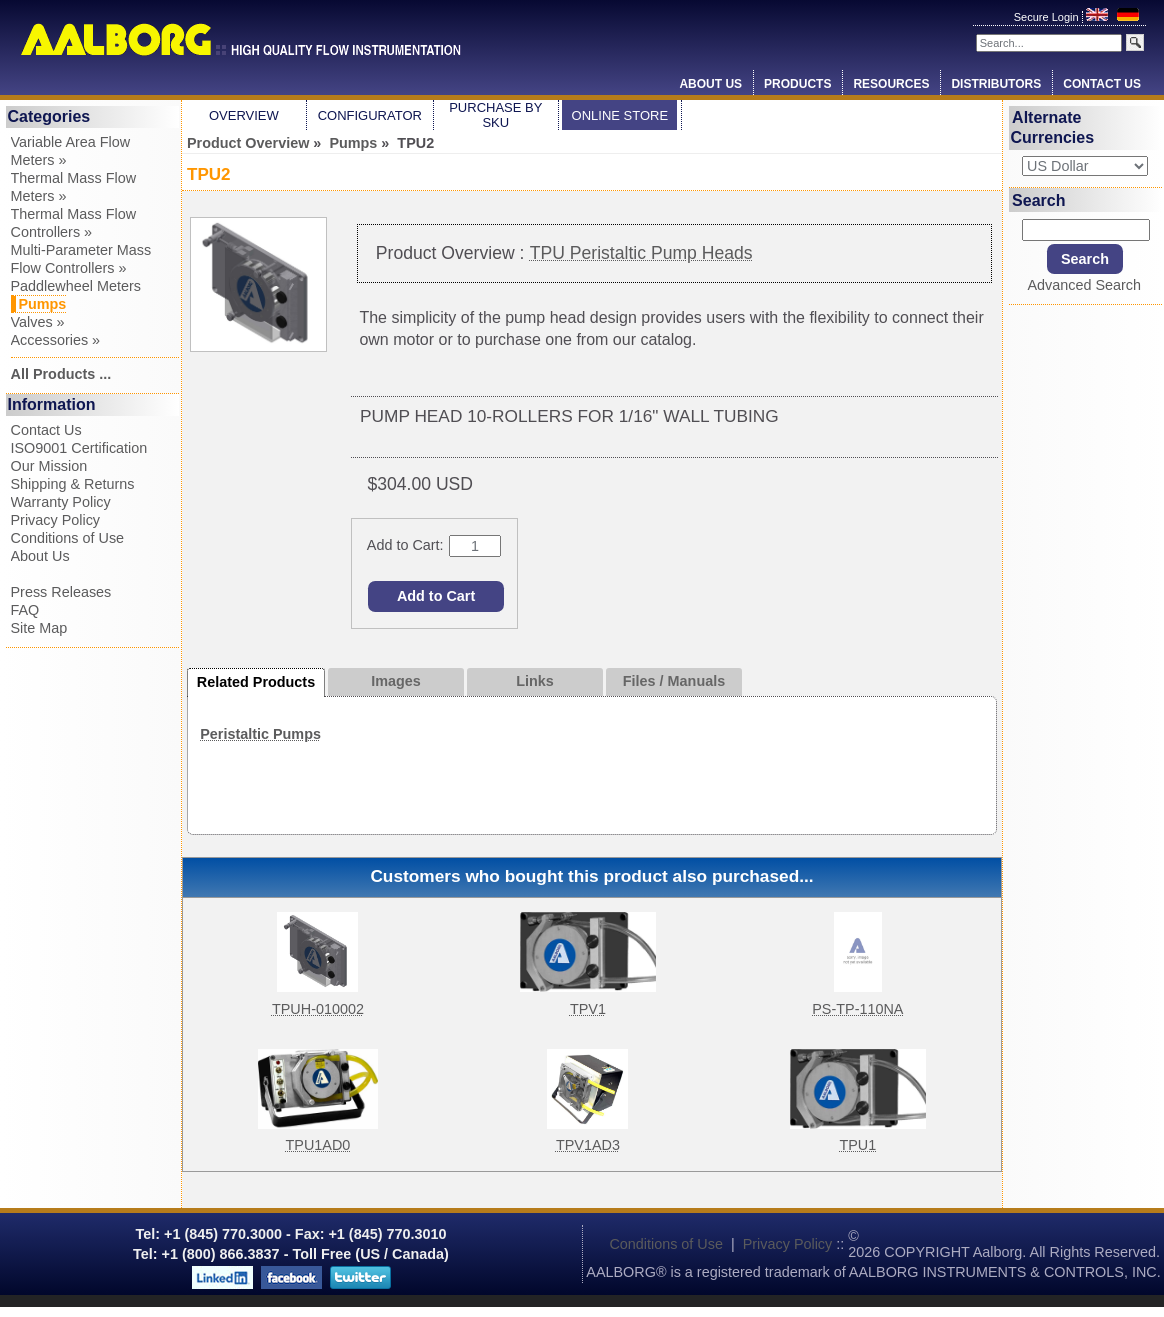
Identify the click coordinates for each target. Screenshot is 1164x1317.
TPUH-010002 (318, 1009)
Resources (891, 84)
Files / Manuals (674, 681)
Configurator (370, 115)
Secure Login (1048, 17)
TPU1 (857, 1145)
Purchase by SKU (495, 115)
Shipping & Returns (73, 484)
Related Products (256, 682)
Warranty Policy (61, 502)
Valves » (38, 322)
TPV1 (588, 1009)
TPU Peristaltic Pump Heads (641, 253)
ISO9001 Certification (79, 448)
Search (1038, 199)
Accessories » (56, 340)
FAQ (25, 610)
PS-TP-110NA (857, 1009)
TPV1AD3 (588, 1145)
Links (535, 681)
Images (396, 681)
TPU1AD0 (318, 1145)
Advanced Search (1084, 285)
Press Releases (61, 592)
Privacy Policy (56, 520)
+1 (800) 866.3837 (221, 1254)
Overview (244, 115)
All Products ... (61, 374)
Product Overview (248, 143)
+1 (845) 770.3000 (221, 1234)
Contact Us (1102, 84)
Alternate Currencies (1053, 127)
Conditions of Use (68, 538)
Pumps (353, 143)
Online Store (620, 115)
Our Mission (49, 466)
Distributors (996, 84)
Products (797, 84)
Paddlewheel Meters (76, 286)
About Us (710, 84)
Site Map (39, 628)
